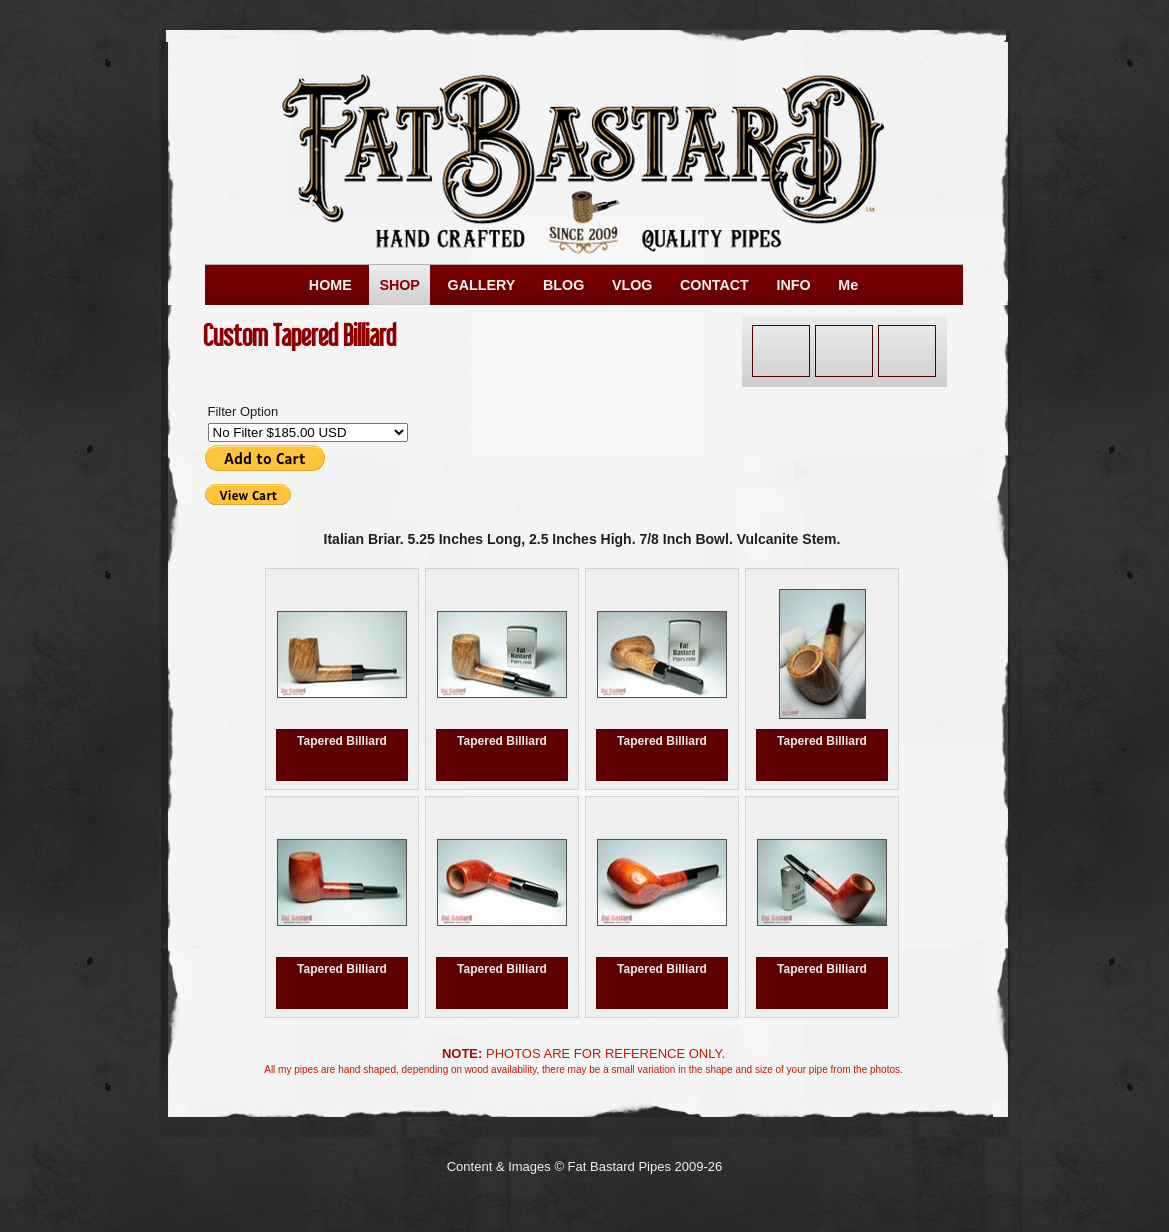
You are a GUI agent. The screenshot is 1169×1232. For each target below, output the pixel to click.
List (907, 351)
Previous (781, 351)
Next (844, 351)
